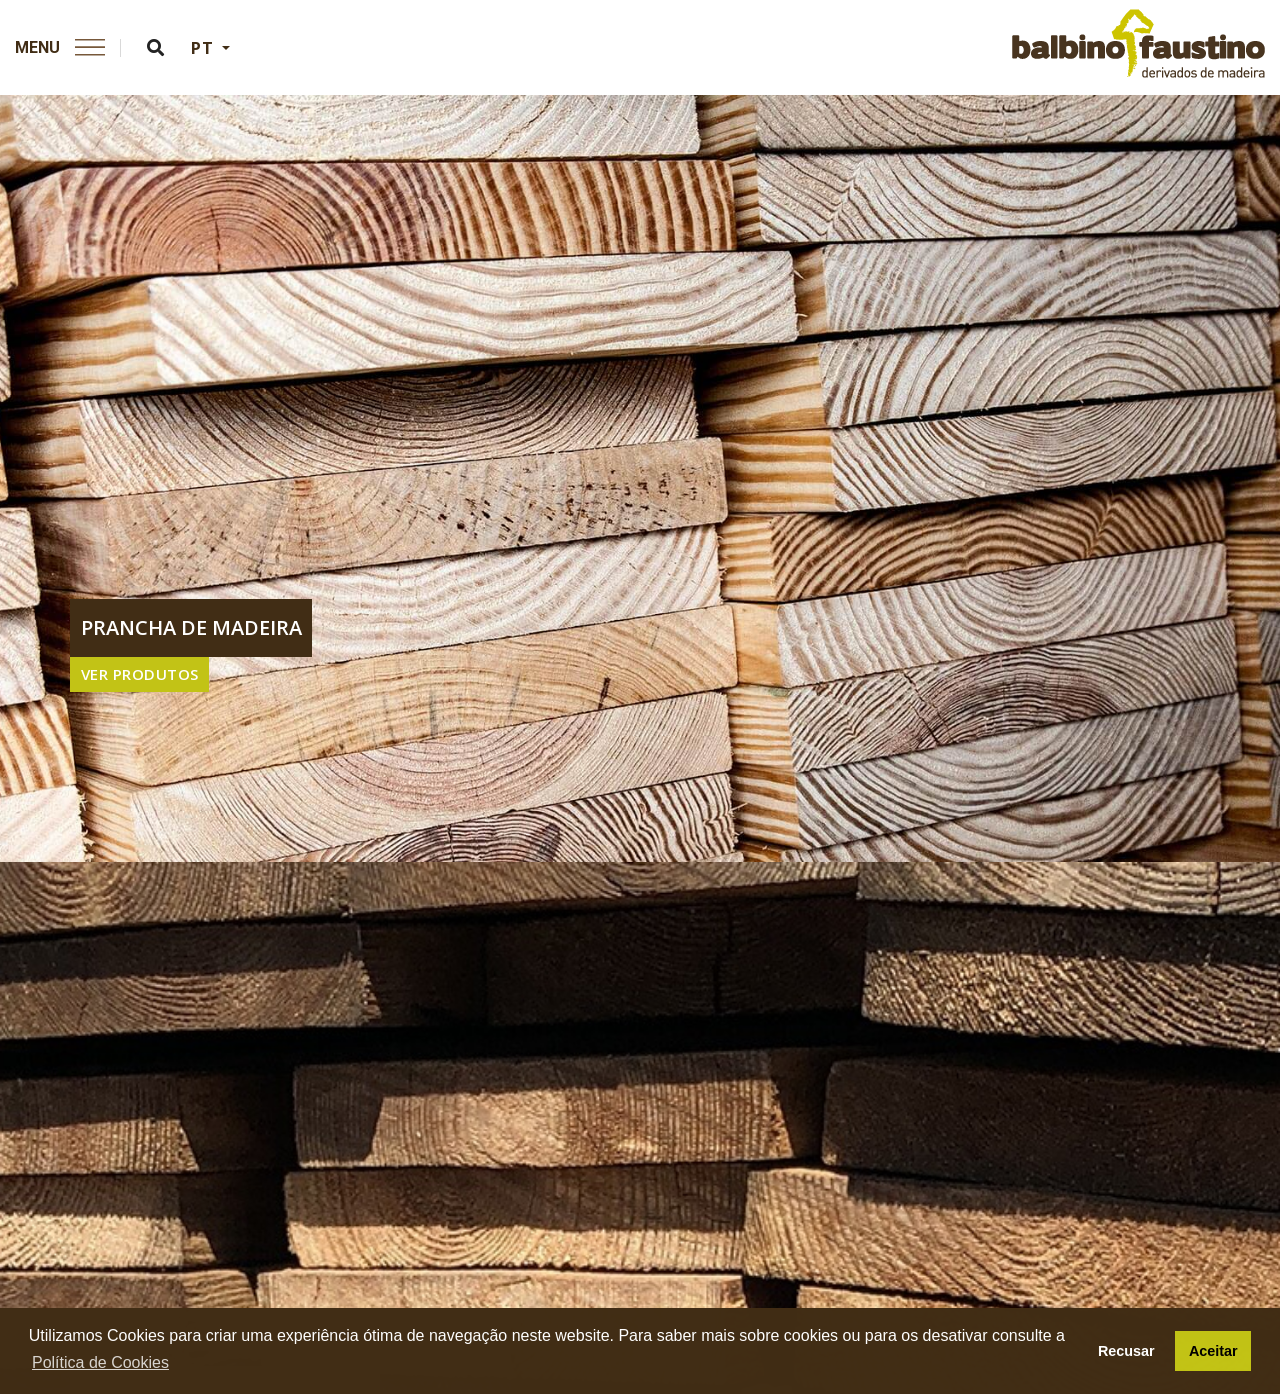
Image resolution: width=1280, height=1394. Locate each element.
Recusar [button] (1126, 1351)
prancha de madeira (191, 627)
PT (204, 48)
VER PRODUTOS (140, 674)
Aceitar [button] (1213, 1351)
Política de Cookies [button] (100, 1362)
